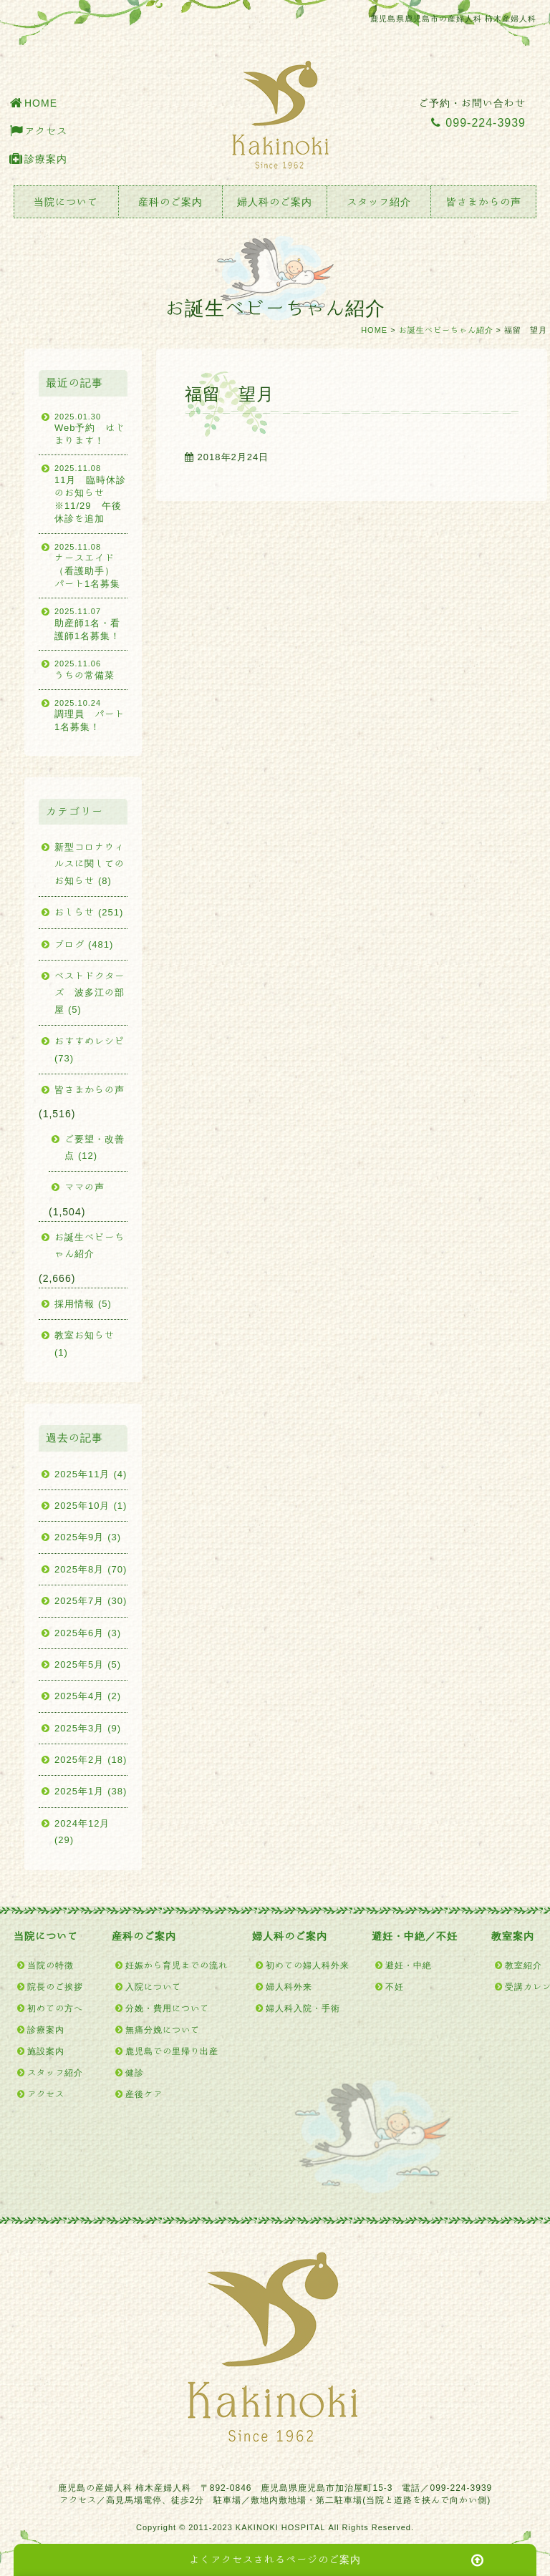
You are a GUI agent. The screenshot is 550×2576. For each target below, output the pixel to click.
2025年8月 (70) (90, 1569)
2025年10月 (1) (90, 1505)
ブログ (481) (83, 944)
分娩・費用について (167, 2007)
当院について (66, 202)
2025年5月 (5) (87, 1664)
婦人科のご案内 (274, 202)
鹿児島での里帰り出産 (171, 2050)
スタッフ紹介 (379, 202)
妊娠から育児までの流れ (176, 1964)
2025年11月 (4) (90, 1474)
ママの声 (84, 1187)
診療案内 (45, 159)
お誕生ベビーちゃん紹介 (446, 330)
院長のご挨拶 (55, 1986)
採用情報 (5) (83, 1303)
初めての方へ (55, 2007)
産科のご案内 (170, 202)
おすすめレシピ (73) (89, 1049)
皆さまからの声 (483, 202)
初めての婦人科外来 (307, 1964)
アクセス (45, 131)
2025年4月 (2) (87, 1696)
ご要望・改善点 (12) (94, 1147)
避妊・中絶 (408, 1964)
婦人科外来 (289, 1986)
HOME (40, 103)
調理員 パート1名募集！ (90, 714)
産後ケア (144, 2093)
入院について (153, 1986)
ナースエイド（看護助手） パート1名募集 (90, 565)
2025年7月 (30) (90, 1600)
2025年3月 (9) (87, 1728)
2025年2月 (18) (90, 1759)
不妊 (394, 1986)
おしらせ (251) (88, 912)
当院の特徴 (50, 1964)
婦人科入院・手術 (303, 2007)
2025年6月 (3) (87, 1633)
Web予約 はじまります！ (90, 428)
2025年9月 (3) (87, 1537)
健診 (134, 2072)
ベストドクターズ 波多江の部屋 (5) (89, 992)
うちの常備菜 (90, 668)
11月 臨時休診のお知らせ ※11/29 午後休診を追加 (90, 492)
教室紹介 (523, 1964)
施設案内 (45, 2050)
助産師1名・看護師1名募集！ (90, 623)
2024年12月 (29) (82, 1831)
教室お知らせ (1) (84, 1343)
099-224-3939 (478, 122)
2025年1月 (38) (90, 1791)
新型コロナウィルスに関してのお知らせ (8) (89, 863)
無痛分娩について (162, 2029)
